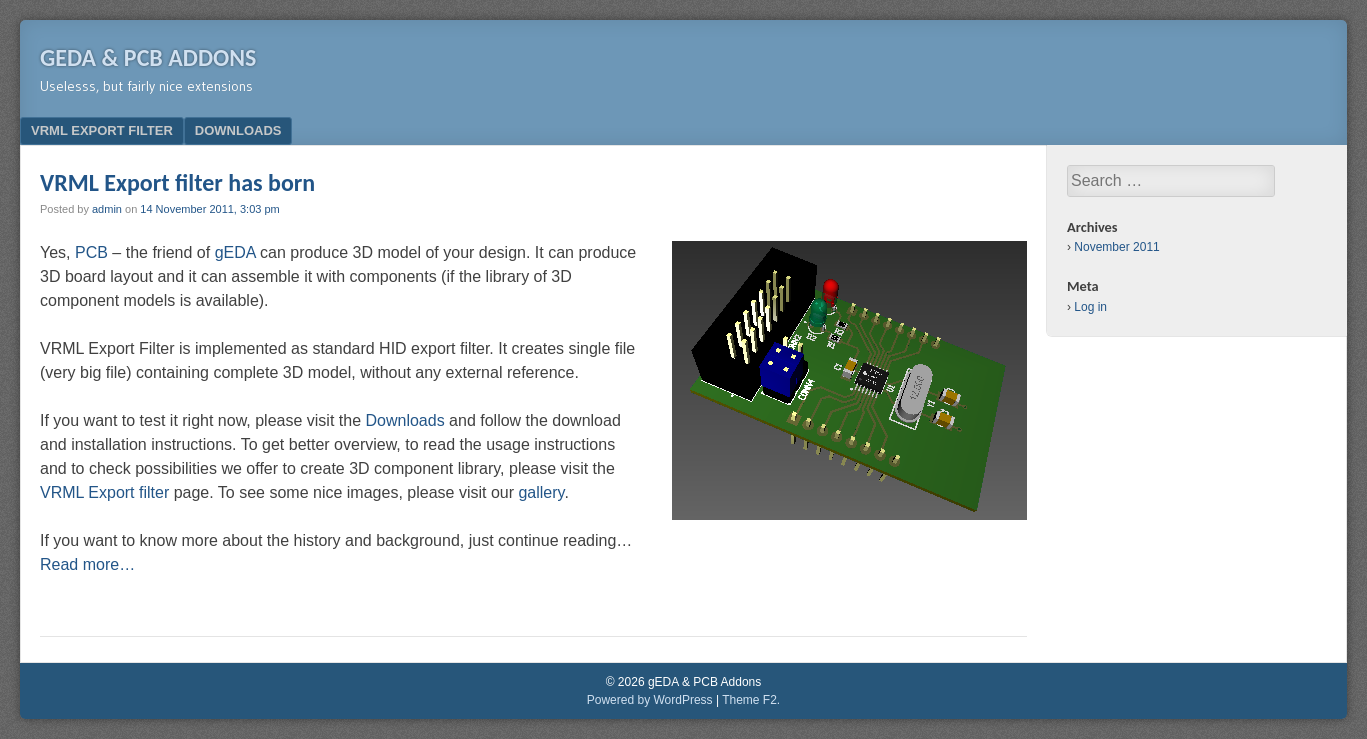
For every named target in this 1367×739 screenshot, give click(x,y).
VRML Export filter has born (177, 182)
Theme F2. (751, 700)
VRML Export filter (102, 130)
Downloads (238, 130)
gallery (541, 492)
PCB (91, 252)
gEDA (235, 252)
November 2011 (1116, 247)
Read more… (87, 564)
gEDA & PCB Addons (148, 57)
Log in (1090, 307)
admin (107, 209)
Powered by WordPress (650, 700)
